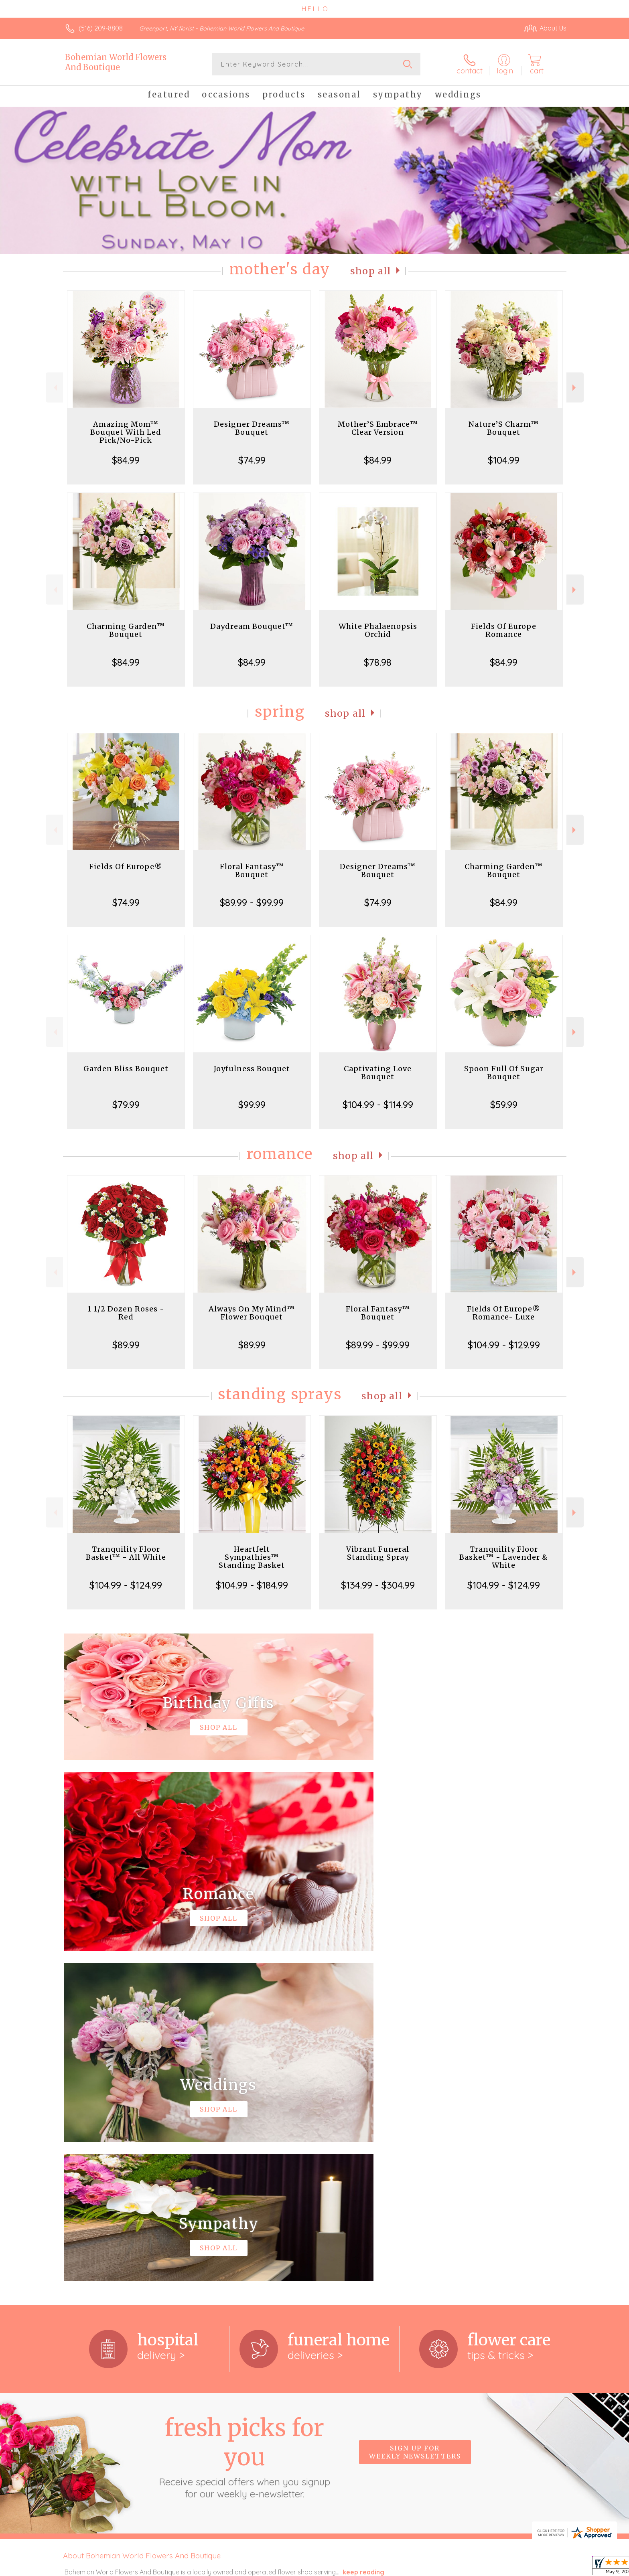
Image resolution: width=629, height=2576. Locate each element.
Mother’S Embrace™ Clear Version (378, 428)
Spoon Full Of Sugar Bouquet (504, 1072)
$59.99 (503, 1104)
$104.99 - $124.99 (125, 1585)
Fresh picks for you (244, 2126)
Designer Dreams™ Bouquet (252, 428)
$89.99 (126, 1345)
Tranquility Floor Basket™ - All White (126, 1553)
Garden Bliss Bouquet (125, 1068)
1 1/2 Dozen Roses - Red (125, 1312)
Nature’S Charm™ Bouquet (504, 428)
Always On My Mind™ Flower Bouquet (252, 1312)
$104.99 (503, 460)
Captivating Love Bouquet (378, 1072)
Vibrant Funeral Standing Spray (377, 1553)
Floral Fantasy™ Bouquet (252, 870)
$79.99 (126, 1104)
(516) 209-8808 (101, 28)
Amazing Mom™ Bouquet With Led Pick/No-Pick (125, 432)
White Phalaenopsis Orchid (378, 630)
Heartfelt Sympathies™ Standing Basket (252, 1557)
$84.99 (126, 460)
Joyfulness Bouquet (252, 1068)
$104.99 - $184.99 (252, 1585)
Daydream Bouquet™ (251, 626)
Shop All (370, 271)
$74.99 (252, 460)
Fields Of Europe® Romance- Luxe (503, 1312)
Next (575, 388)
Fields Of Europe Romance (503, 630)
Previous (54, 388)
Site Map (545, 2567)
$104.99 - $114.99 (378, 1104)
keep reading (363, 2242)
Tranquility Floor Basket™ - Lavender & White (503, 1557)
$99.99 (252, 1104)
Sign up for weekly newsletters (415, 2122)
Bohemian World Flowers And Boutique (115, 62)
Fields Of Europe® (125, 866)
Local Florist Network (495, 2567)
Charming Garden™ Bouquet (126, 630)
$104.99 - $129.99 (504, 1345)
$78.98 (378, 662)
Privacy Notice (438, 2567)
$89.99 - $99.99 (252, 902)
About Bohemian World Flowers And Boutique (142, 2226)
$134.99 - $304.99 (378, 1585)
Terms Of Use (391, 2567)
